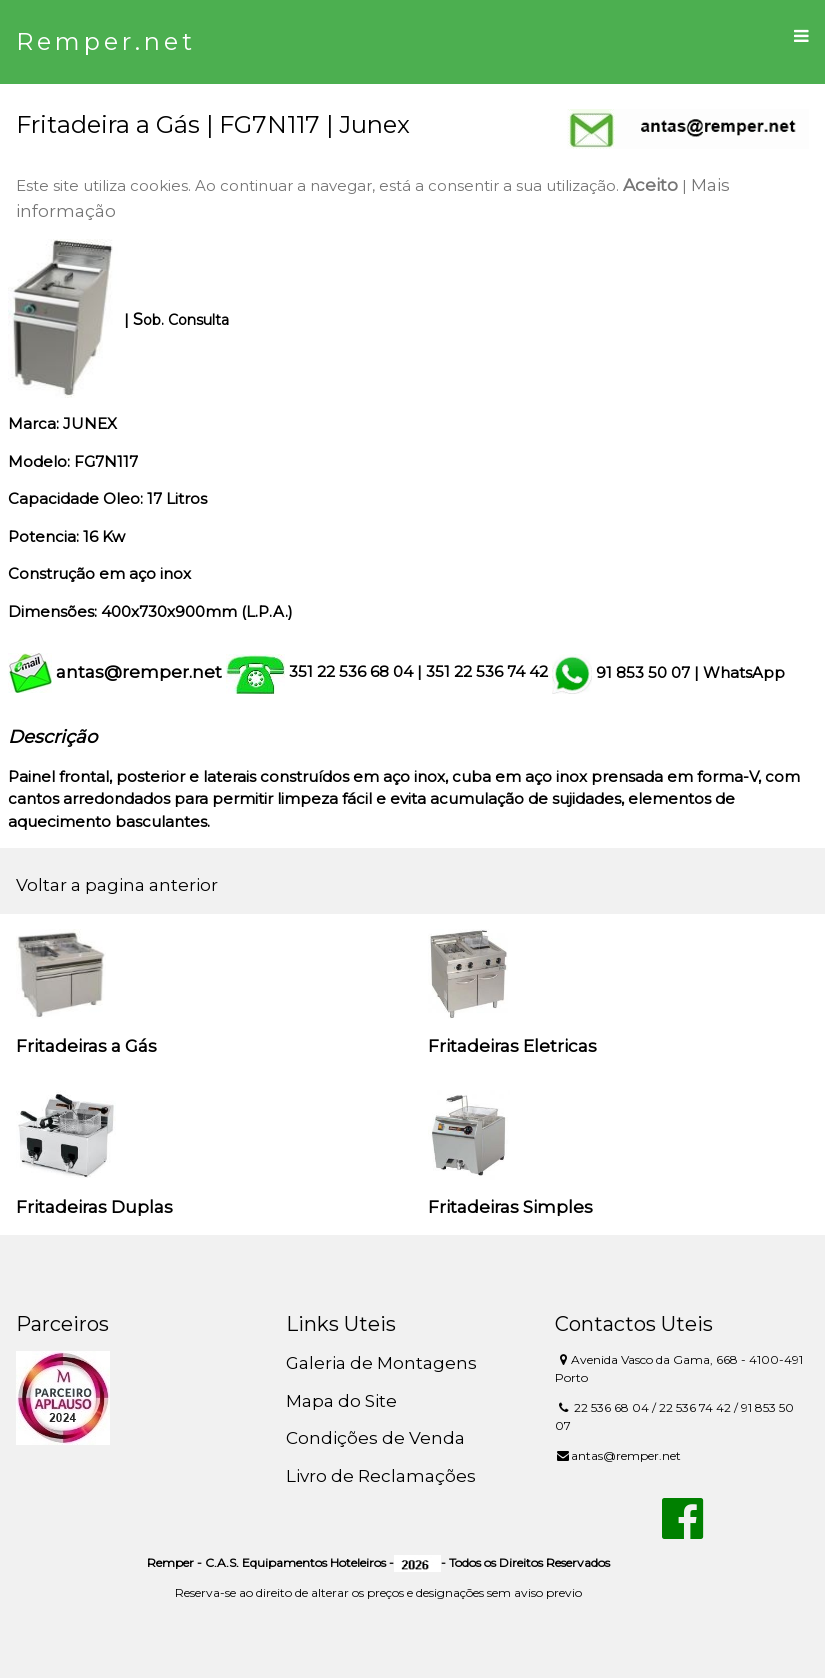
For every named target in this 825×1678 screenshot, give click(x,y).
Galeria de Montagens (381, 1363)
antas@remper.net (139, 672)
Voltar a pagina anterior (117, 885)
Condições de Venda (375, 1438)
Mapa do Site (341, 1401)
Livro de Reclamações (381, 1476)
